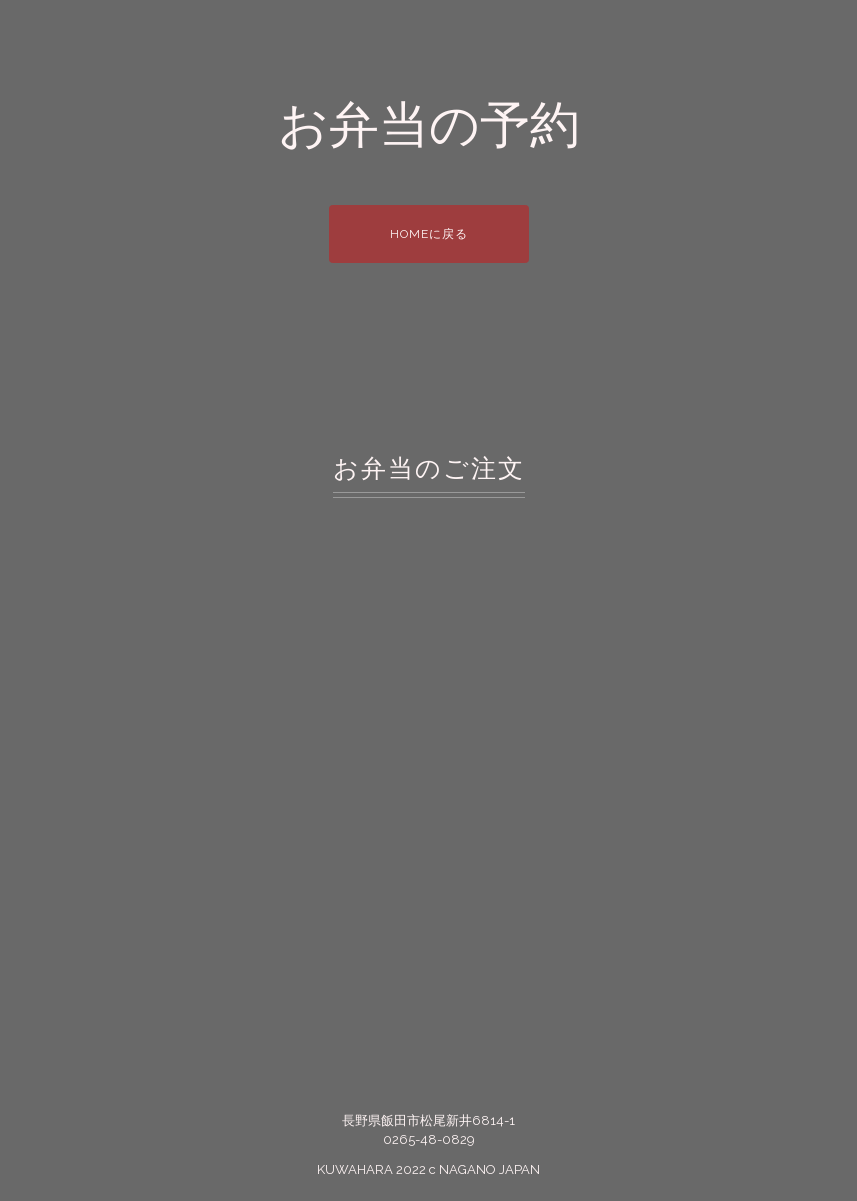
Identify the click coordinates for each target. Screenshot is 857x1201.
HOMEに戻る (429, 234)
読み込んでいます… (428, 763)
